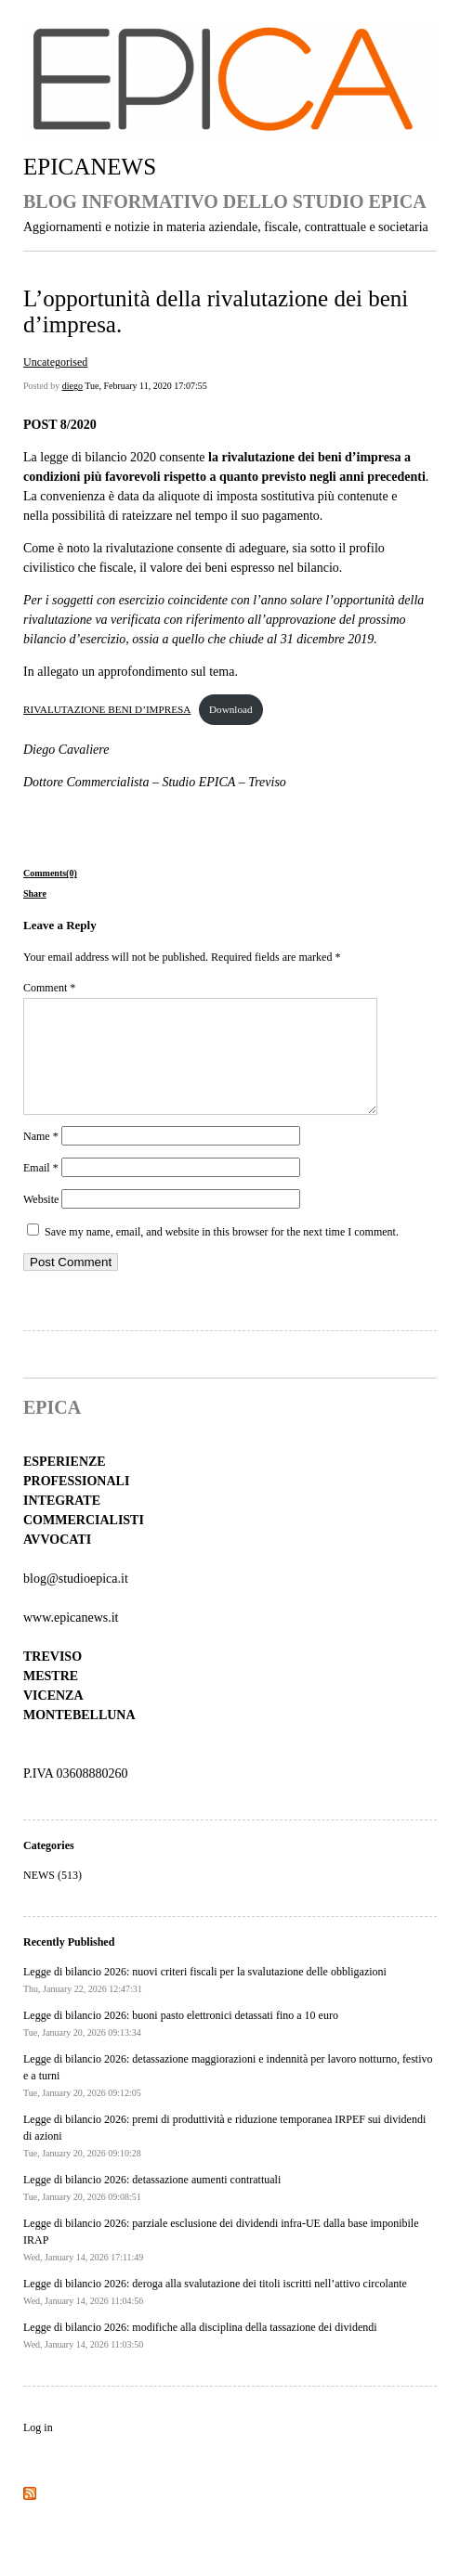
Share (34, 893)
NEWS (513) (52, 1897)
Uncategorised (55, 362)
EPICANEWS (89, 166)
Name (41, 1158)
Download (231, 709)
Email (41, 1190)
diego (72, 386)
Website (41, 1221)
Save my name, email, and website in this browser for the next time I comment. (222, 1254)
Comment (49, 987)
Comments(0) (50, 873)
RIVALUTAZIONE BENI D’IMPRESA (107, 709)
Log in (38, 2449)
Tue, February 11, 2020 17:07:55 (145, 386)
